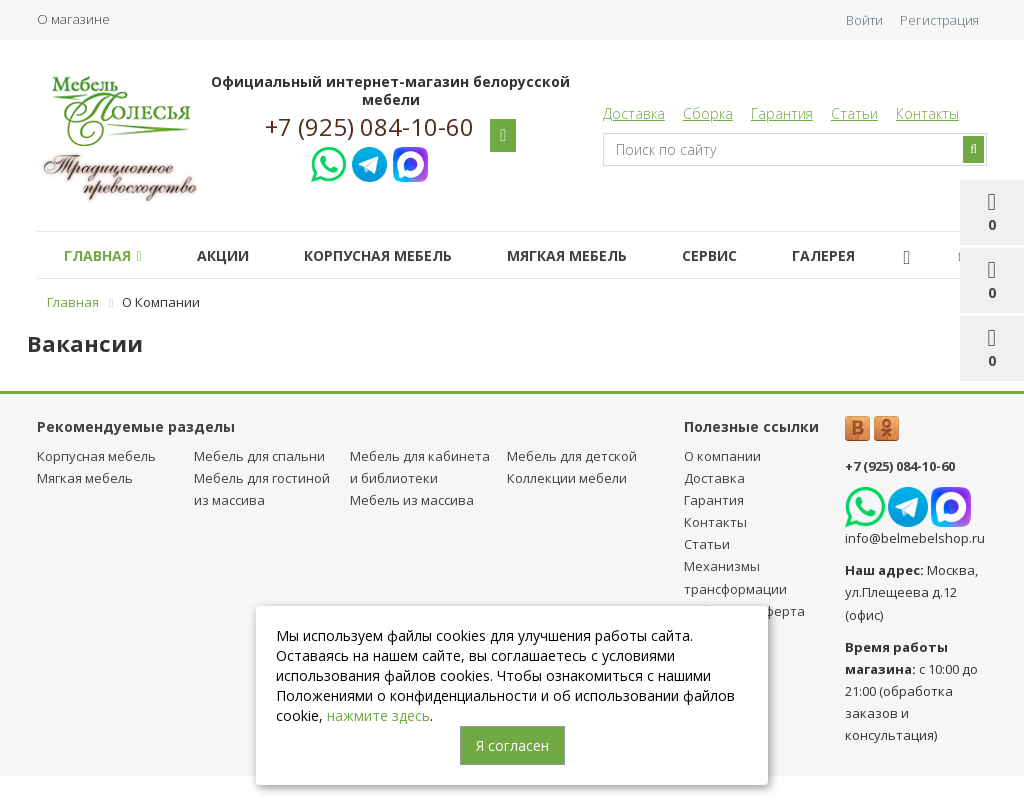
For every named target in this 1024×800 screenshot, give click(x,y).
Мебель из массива (412, 500)
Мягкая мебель (567, 255)
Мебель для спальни (259, 456)
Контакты (927, 113)
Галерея (823, 255)
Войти (864, 20)
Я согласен (512, 745)
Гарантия (782, 113)
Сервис (709, 255)
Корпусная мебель (378, 255)
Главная (102, 255)
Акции (223, 255)
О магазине (73, 19)
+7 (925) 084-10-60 (369, 127)
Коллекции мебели (567, 478)
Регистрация (939, 20)
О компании (722, 456)
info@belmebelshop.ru (915, 538)
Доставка (634, 113)
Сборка (708, 113)
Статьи (854, 113)
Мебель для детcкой (572, 456)
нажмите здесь (378, 715)
